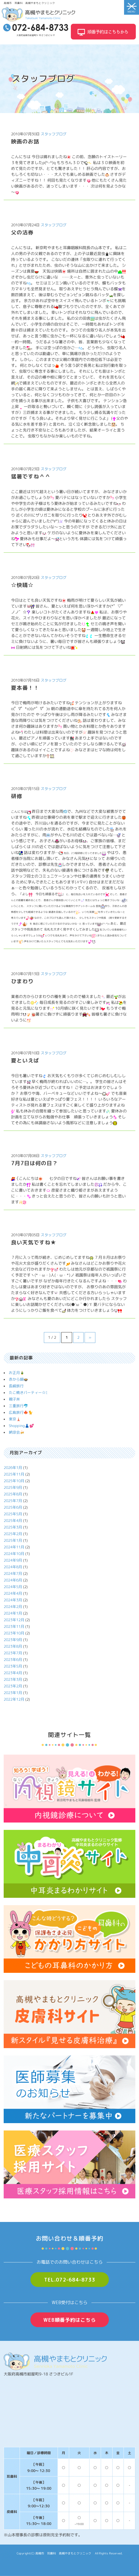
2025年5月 (13, 1514)
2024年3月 (13, 1600)
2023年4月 (13, 1672)
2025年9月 (13, 1487)
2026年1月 (13, 1467)
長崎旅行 (16, 1386)
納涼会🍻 (17, 1432)
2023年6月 (13, 1659)
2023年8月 (13, 1646)
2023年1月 (13, 1692)
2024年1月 (13, 1613)
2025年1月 (13, 1540)
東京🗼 (15, 1419)
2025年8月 (13, 1494)
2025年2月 (13, 1533)
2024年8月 (13, 1566)
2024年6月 (13, 1580)
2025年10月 (14, 1480)
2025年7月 (13, 1500)
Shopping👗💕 (21, 1425)
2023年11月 (14, 1626)
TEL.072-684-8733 (69, 2279)
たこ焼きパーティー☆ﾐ (28, 1392)
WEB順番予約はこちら (69, 2319)
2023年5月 (13, 1666)
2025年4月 (13, 1520)
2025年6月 (13, 1507)
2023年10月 (14, 1633)
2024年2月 (13, 1606)
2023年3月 (13, 1679)
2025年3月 (13, 1527)
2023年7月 (13, 1653)
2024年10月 (14, 1553)
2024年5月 (13, 1586)
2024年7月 (13, 1573)
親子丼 (14, 1399)
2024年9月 (13, 1560)
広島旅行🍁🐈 (21, 1412)
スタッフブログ (53, 134)
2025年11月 (14, 1474)
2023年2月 (13, 1686)
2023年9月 (13, 1639)
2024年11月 (14, 1547)
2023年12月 (14, 1619)
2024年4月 (13, 1593)
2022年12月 (14, 1699)
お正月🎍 (17, 1372)
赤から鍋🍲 (18, 1379)
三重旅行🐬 (18, 1405)
